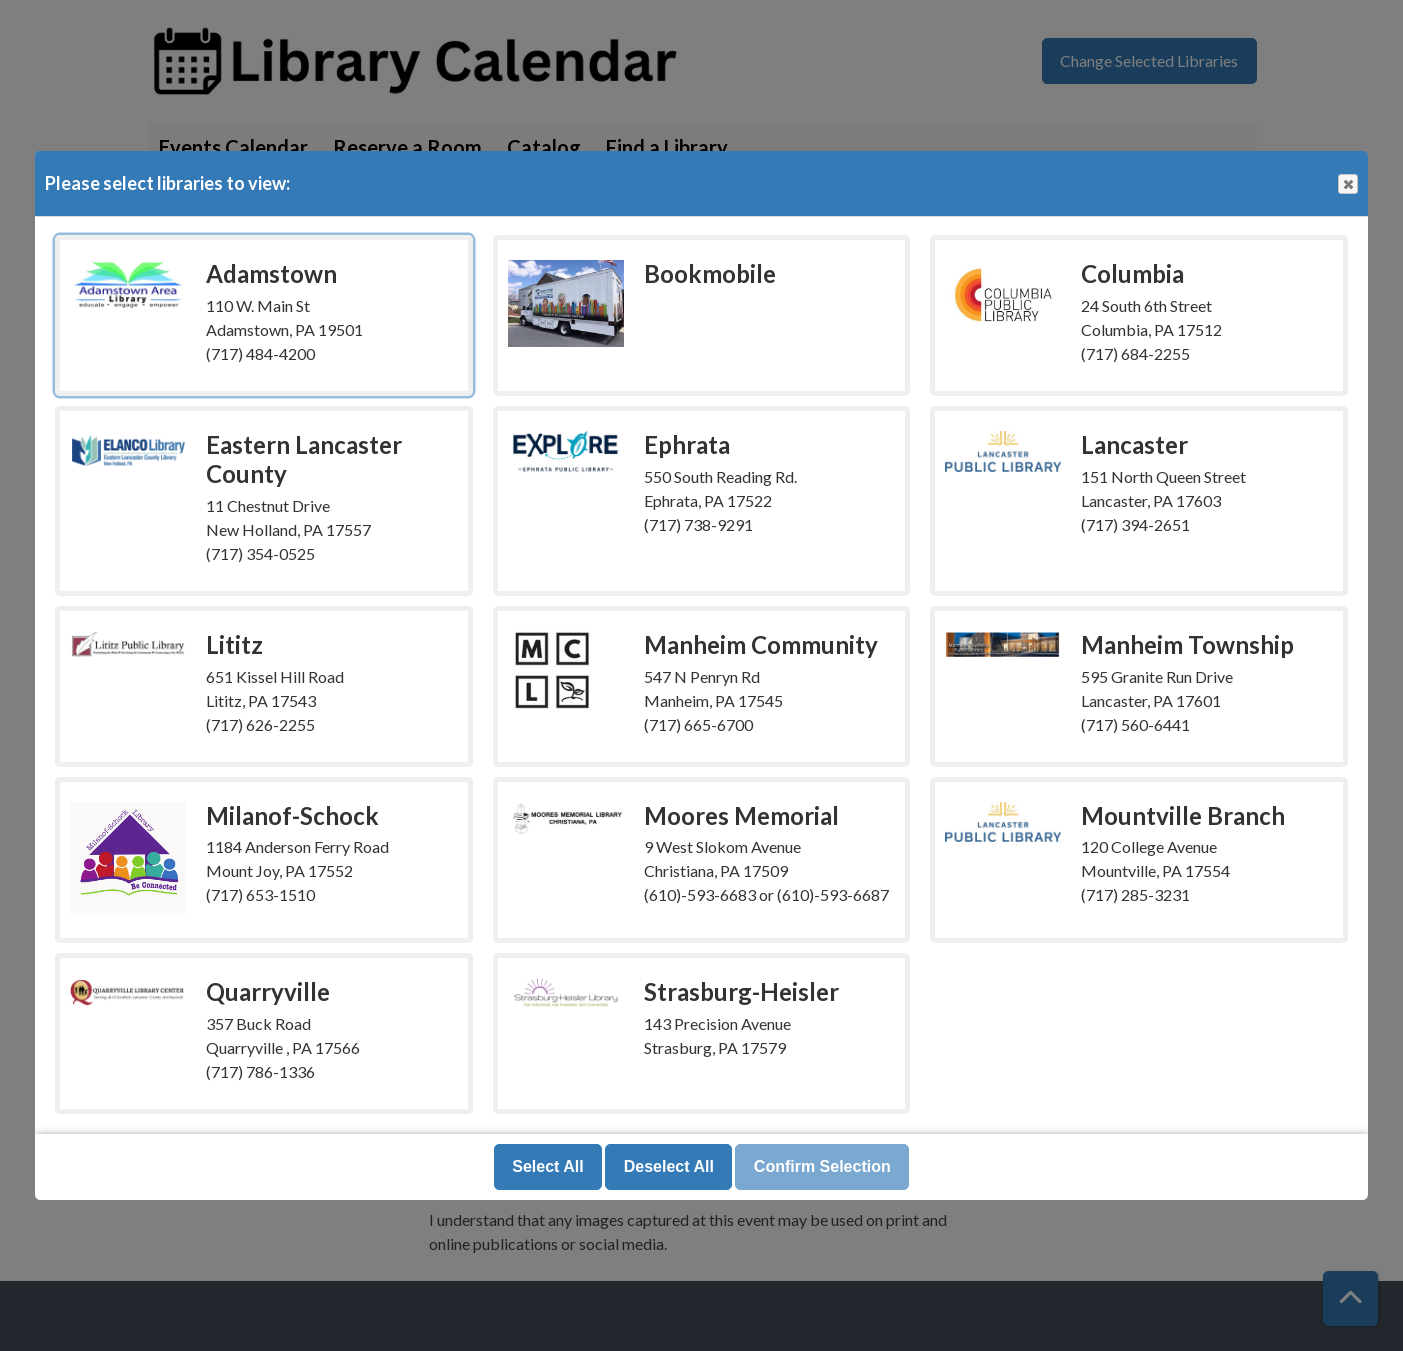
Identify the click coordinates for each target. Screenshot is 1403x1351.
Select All (547, 1166)
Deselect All (669, 1166)
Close (1347, 184)
